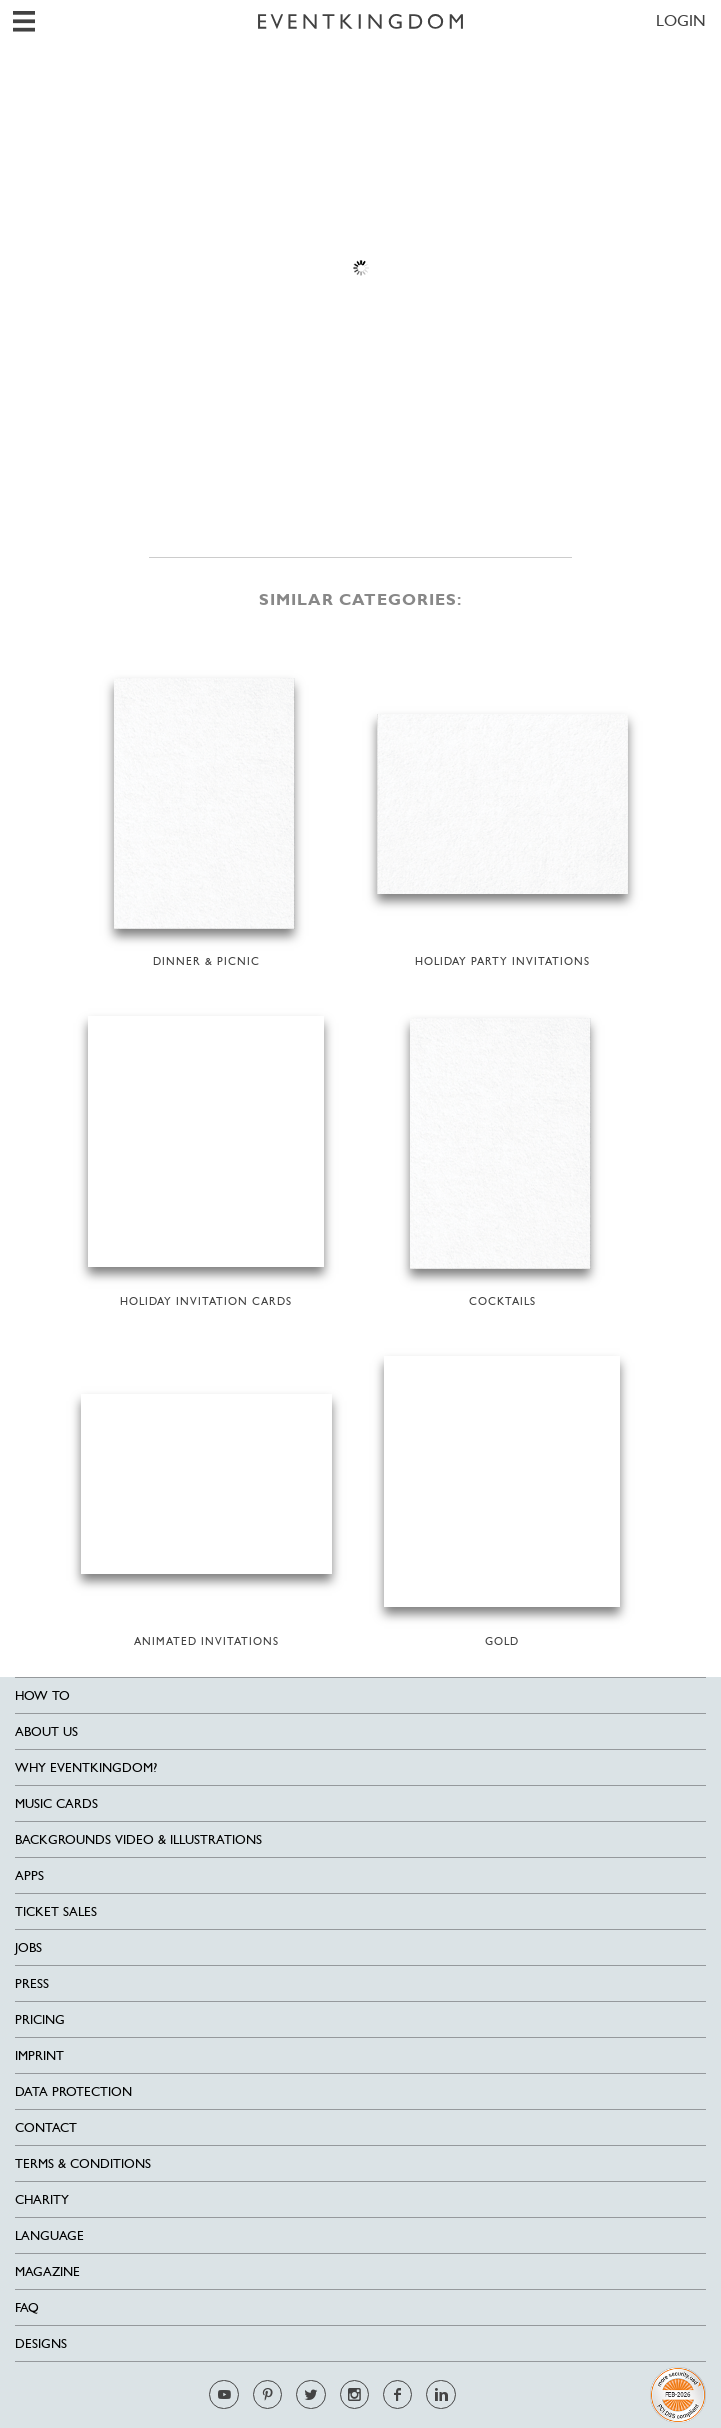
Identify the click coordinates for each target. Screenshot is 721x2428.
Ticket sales (56, 1911)
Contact (46, 2127)
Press (32, 1983)
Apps (29, 1875)
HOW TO (42, 1695)
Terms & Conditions (83, 2163)
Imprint (39, 2055)
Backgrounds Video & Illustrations (138, 1839)
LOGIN (681, 20)
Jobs (28, 1947)
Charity (42, 2199)
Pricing (40, 2019)
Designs (41, 2343)
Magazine (47, 2271)
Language (49, 2235)
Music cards (56, 1803)
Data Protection (73, 2091)
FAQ (27, 2307)
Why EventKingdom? (86, 1767)
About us (46, 1731)
